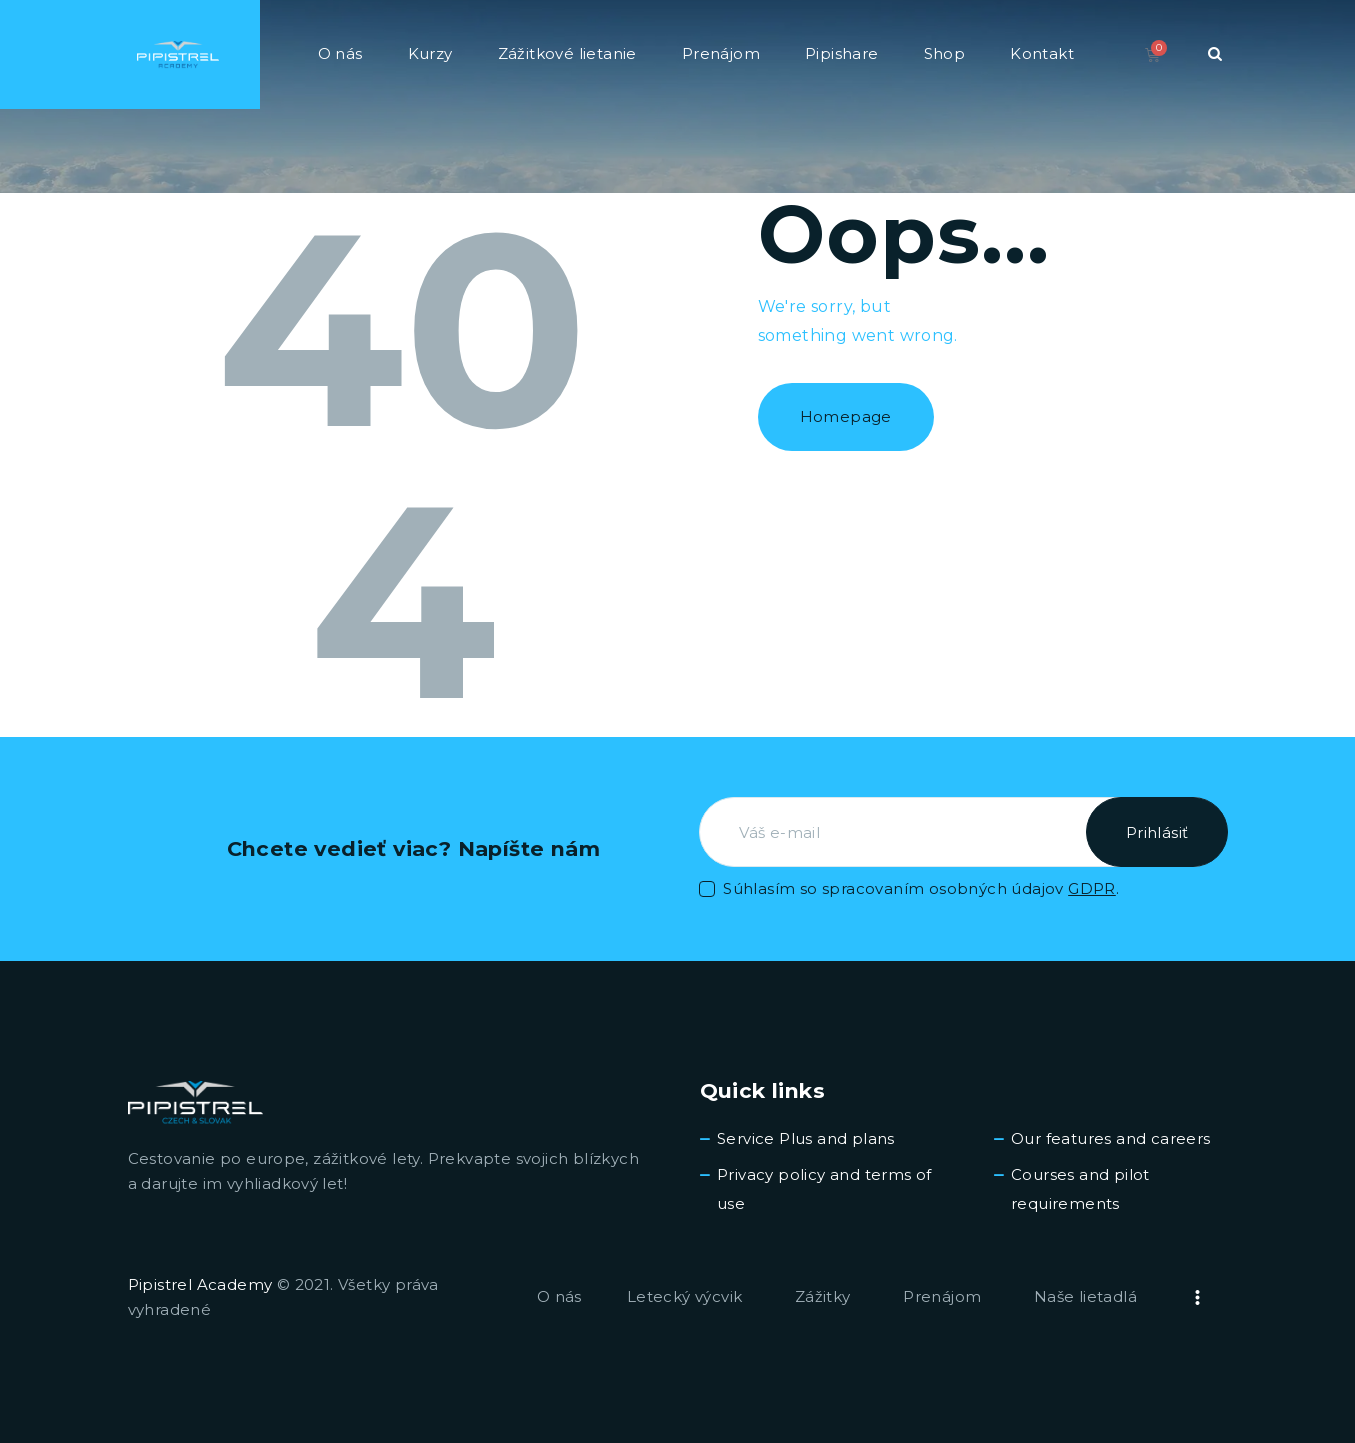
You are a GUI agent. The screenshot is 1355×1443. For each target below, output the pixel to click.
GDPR (1092, 888)
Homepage (846, 416)
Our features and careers (1111, 1138)
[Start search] (1215, 54)
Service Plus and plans (806, 1138)
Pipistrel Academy (200, 1284)
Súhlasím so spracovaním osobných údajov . (921, 888)
